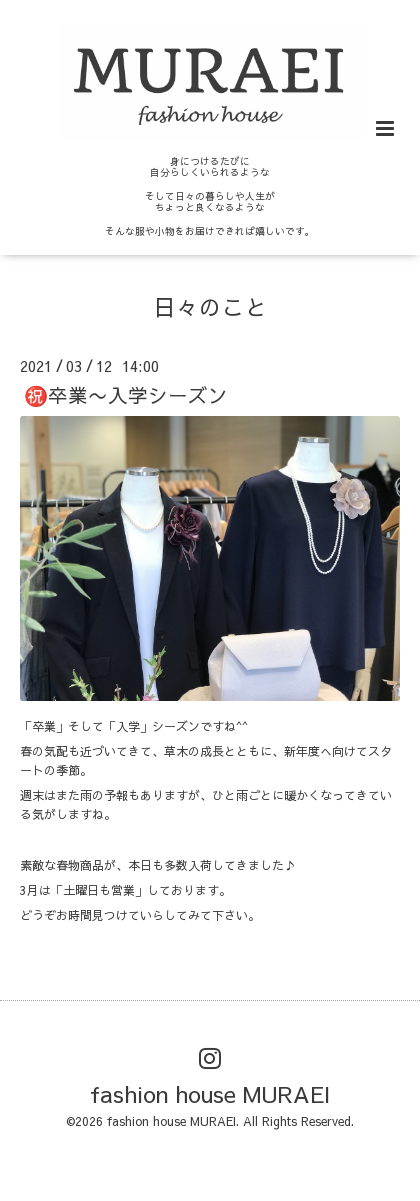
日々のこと (210, 305)
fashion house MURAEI (210, 1093)
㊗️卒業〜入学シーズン (126, 394)
